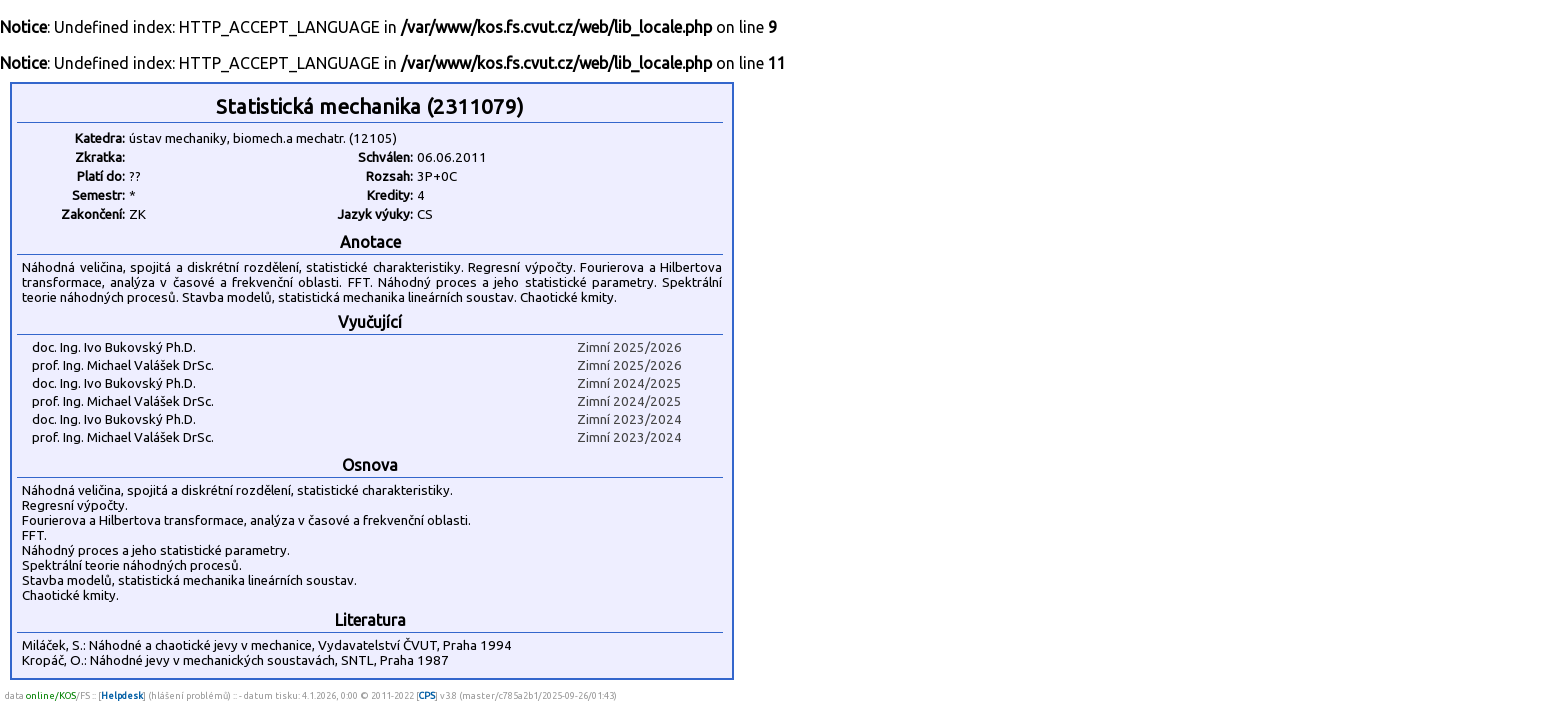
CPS (427, 695)
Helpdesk (122, 695)
